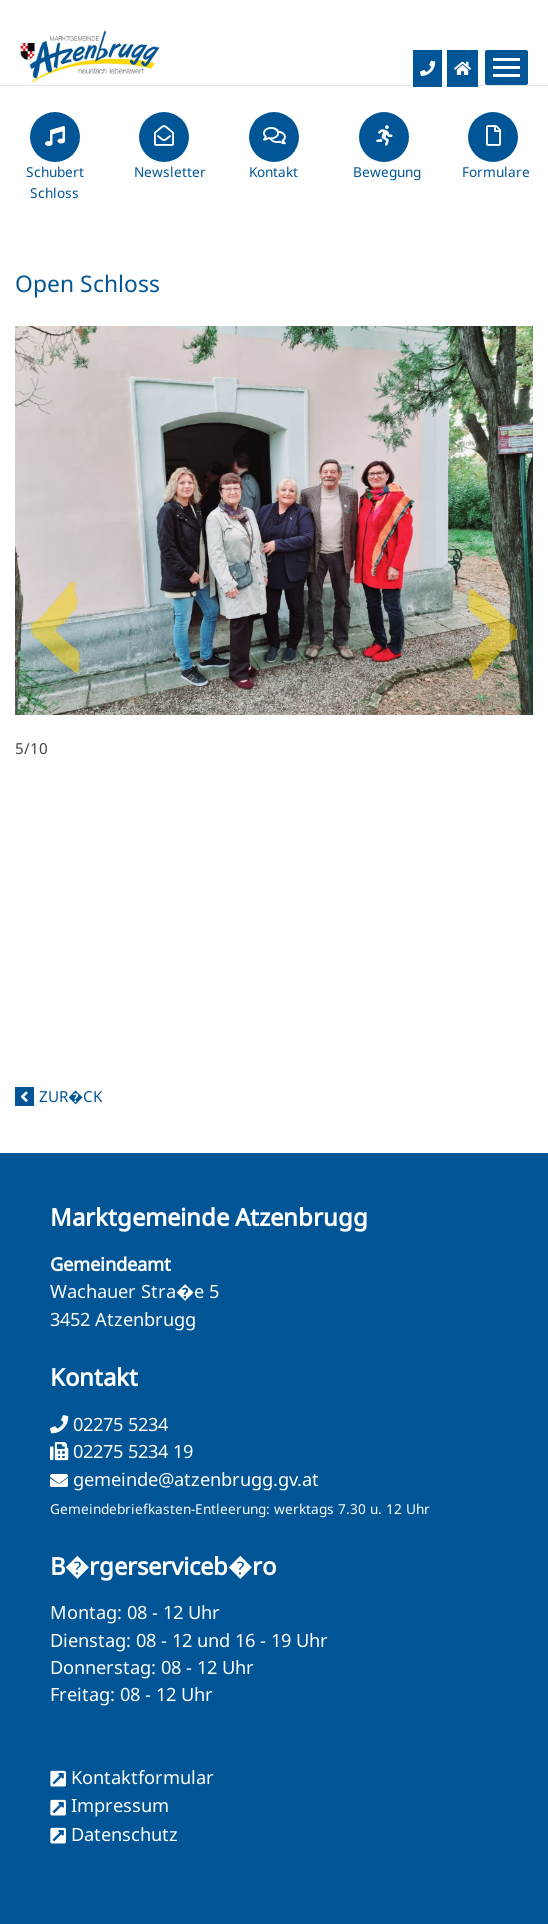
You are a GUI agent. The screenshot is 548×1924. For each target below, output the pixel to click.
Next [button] (493, 620)
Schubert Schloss (55, 165)
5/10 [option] (274, 542)
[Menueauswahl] (506, 67)
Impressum (120, 1805)
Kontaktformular (142, 1777)
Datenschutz (124, 1834)
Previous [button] (55, 620)
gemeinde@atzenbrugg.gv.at (196, 1479)
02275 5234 (118, 1424)
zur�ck (70, 1096)
